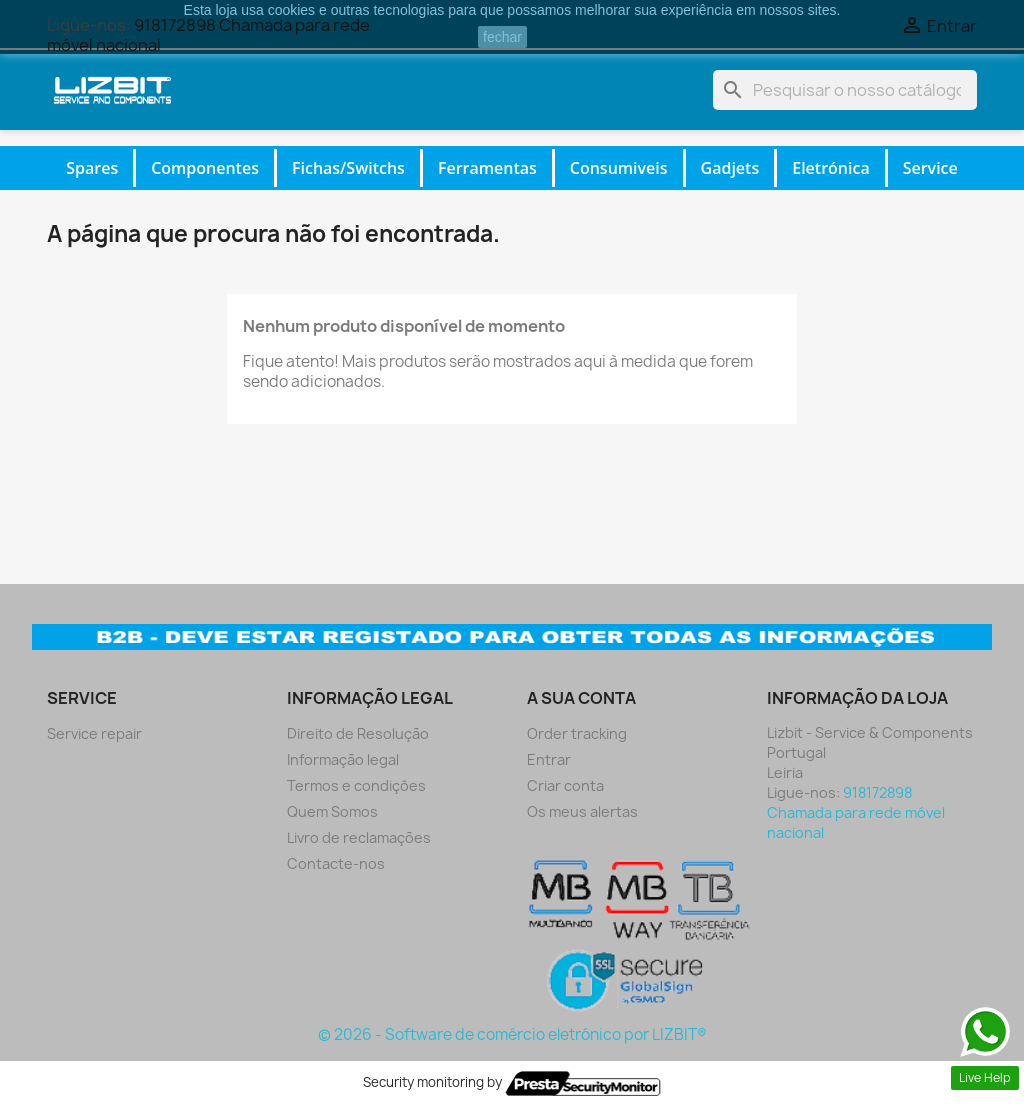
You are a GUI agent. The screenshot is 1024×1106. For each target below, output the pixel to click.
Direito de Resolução (358, 733)
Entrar (549, 759)
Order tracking (577, 733)
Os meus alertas (582, 811)
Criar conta (565, 785)
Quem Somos (332, 811)
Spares (92, 168)
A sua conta (581, 698)
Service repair (94, 733)
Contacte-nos (336, 863)
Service (930, 168)
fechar (502, 37)
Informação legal (343, 759)
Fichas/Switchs (348, 168)
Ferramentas (487, 168)
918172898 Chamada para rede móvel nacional (856, 812)
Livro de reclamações (359, 837)
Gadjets (730, 168)
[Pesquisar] (845, 90)
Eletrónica (830, 168)
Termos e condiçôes (356, 785)
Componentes (205, 168)
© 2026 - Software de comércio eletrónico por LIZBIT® (512, 1034)
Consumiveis (619, 168)
